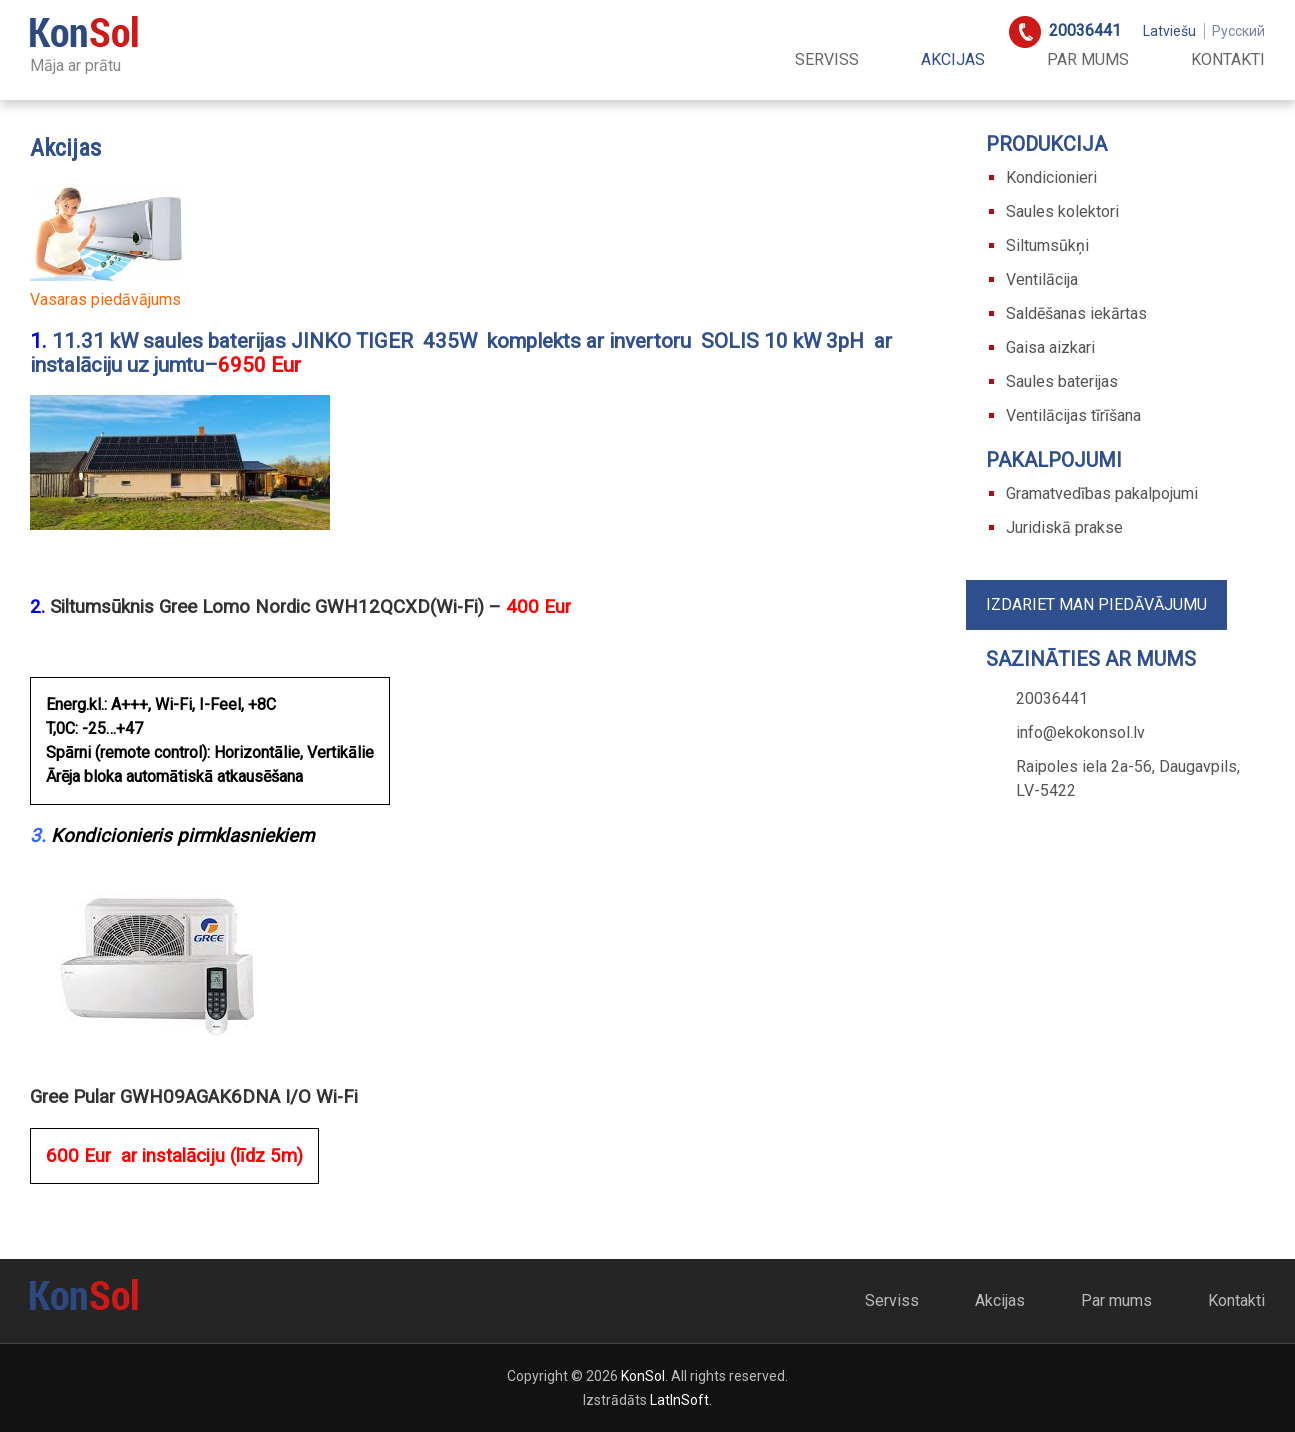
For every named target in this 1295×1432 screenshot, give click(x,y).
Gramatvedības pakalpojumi (1102, 493)
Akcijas (953, 59)
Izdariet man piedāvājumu (1096, 604)
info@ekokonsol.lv (1080, 732)
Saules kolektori (1062, 211)
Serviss (827, 59)
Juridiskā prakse (1064, 527)
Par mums (1088, 59)
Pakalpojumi (1054, 460)
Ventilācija (1042, 279)
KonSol (643, 1376)
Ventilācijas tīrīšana (1073, 415)
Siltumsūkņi (1047, 245)
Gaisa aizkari (1050, 347)
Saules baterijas (1062, 381)
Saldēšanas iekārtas (1076, 313)
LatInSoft (679, 1400)
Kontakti (1228, 59)
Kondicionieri (1051, 177)
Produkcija (1046, 144)
